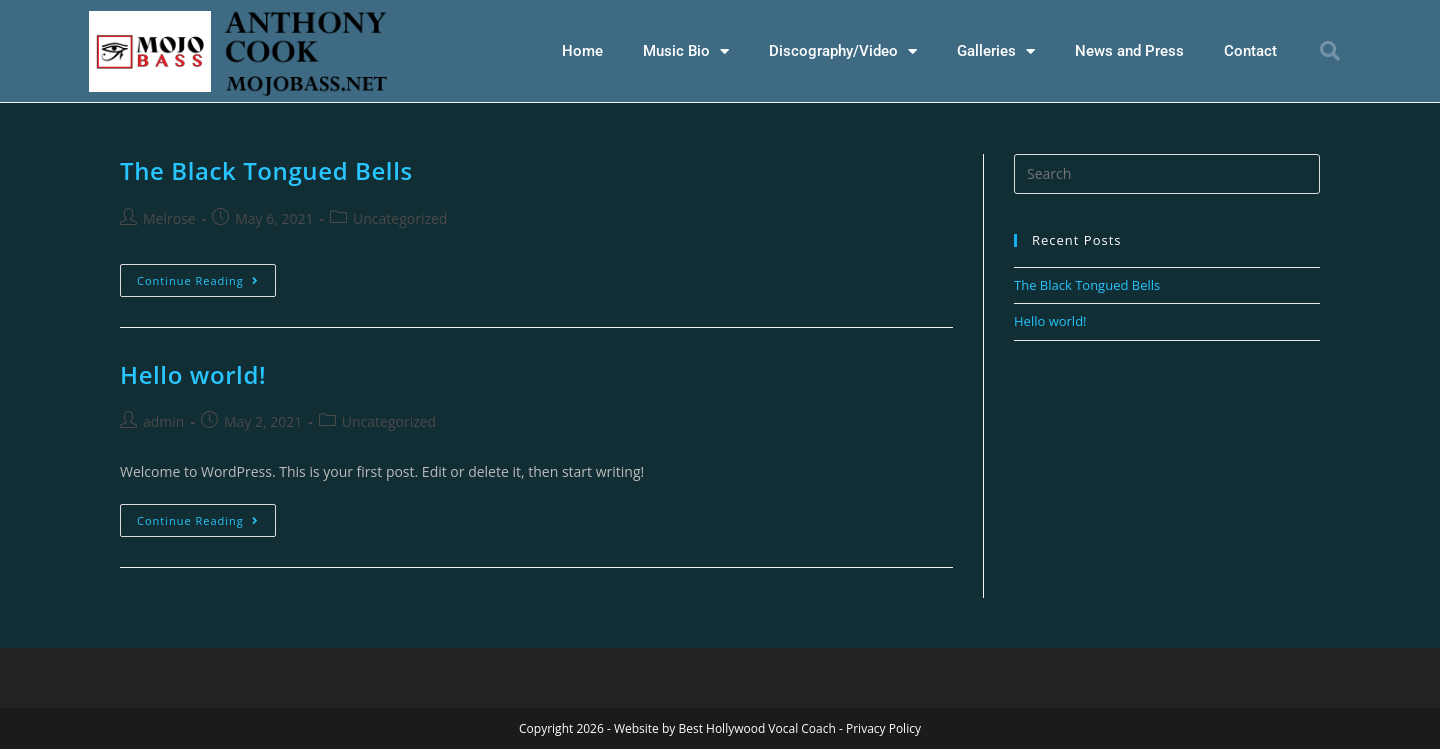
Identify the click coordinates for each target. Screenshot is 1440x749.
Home (582, 51)
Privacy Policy (883, 727)
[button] (1330, 51)
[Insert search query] (1167, 173)
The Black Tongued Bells (266, 169)
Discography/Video (843, 51)
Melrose (169, 217)
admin (163, 420)
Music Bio (686, 51)
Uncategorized (400, 217)
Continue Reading (206, 275)
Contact (1250, 51)
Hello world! (193, 373)
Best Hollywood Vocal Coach (756, 727)
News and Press (1129, 51)
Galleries (996, 51)
